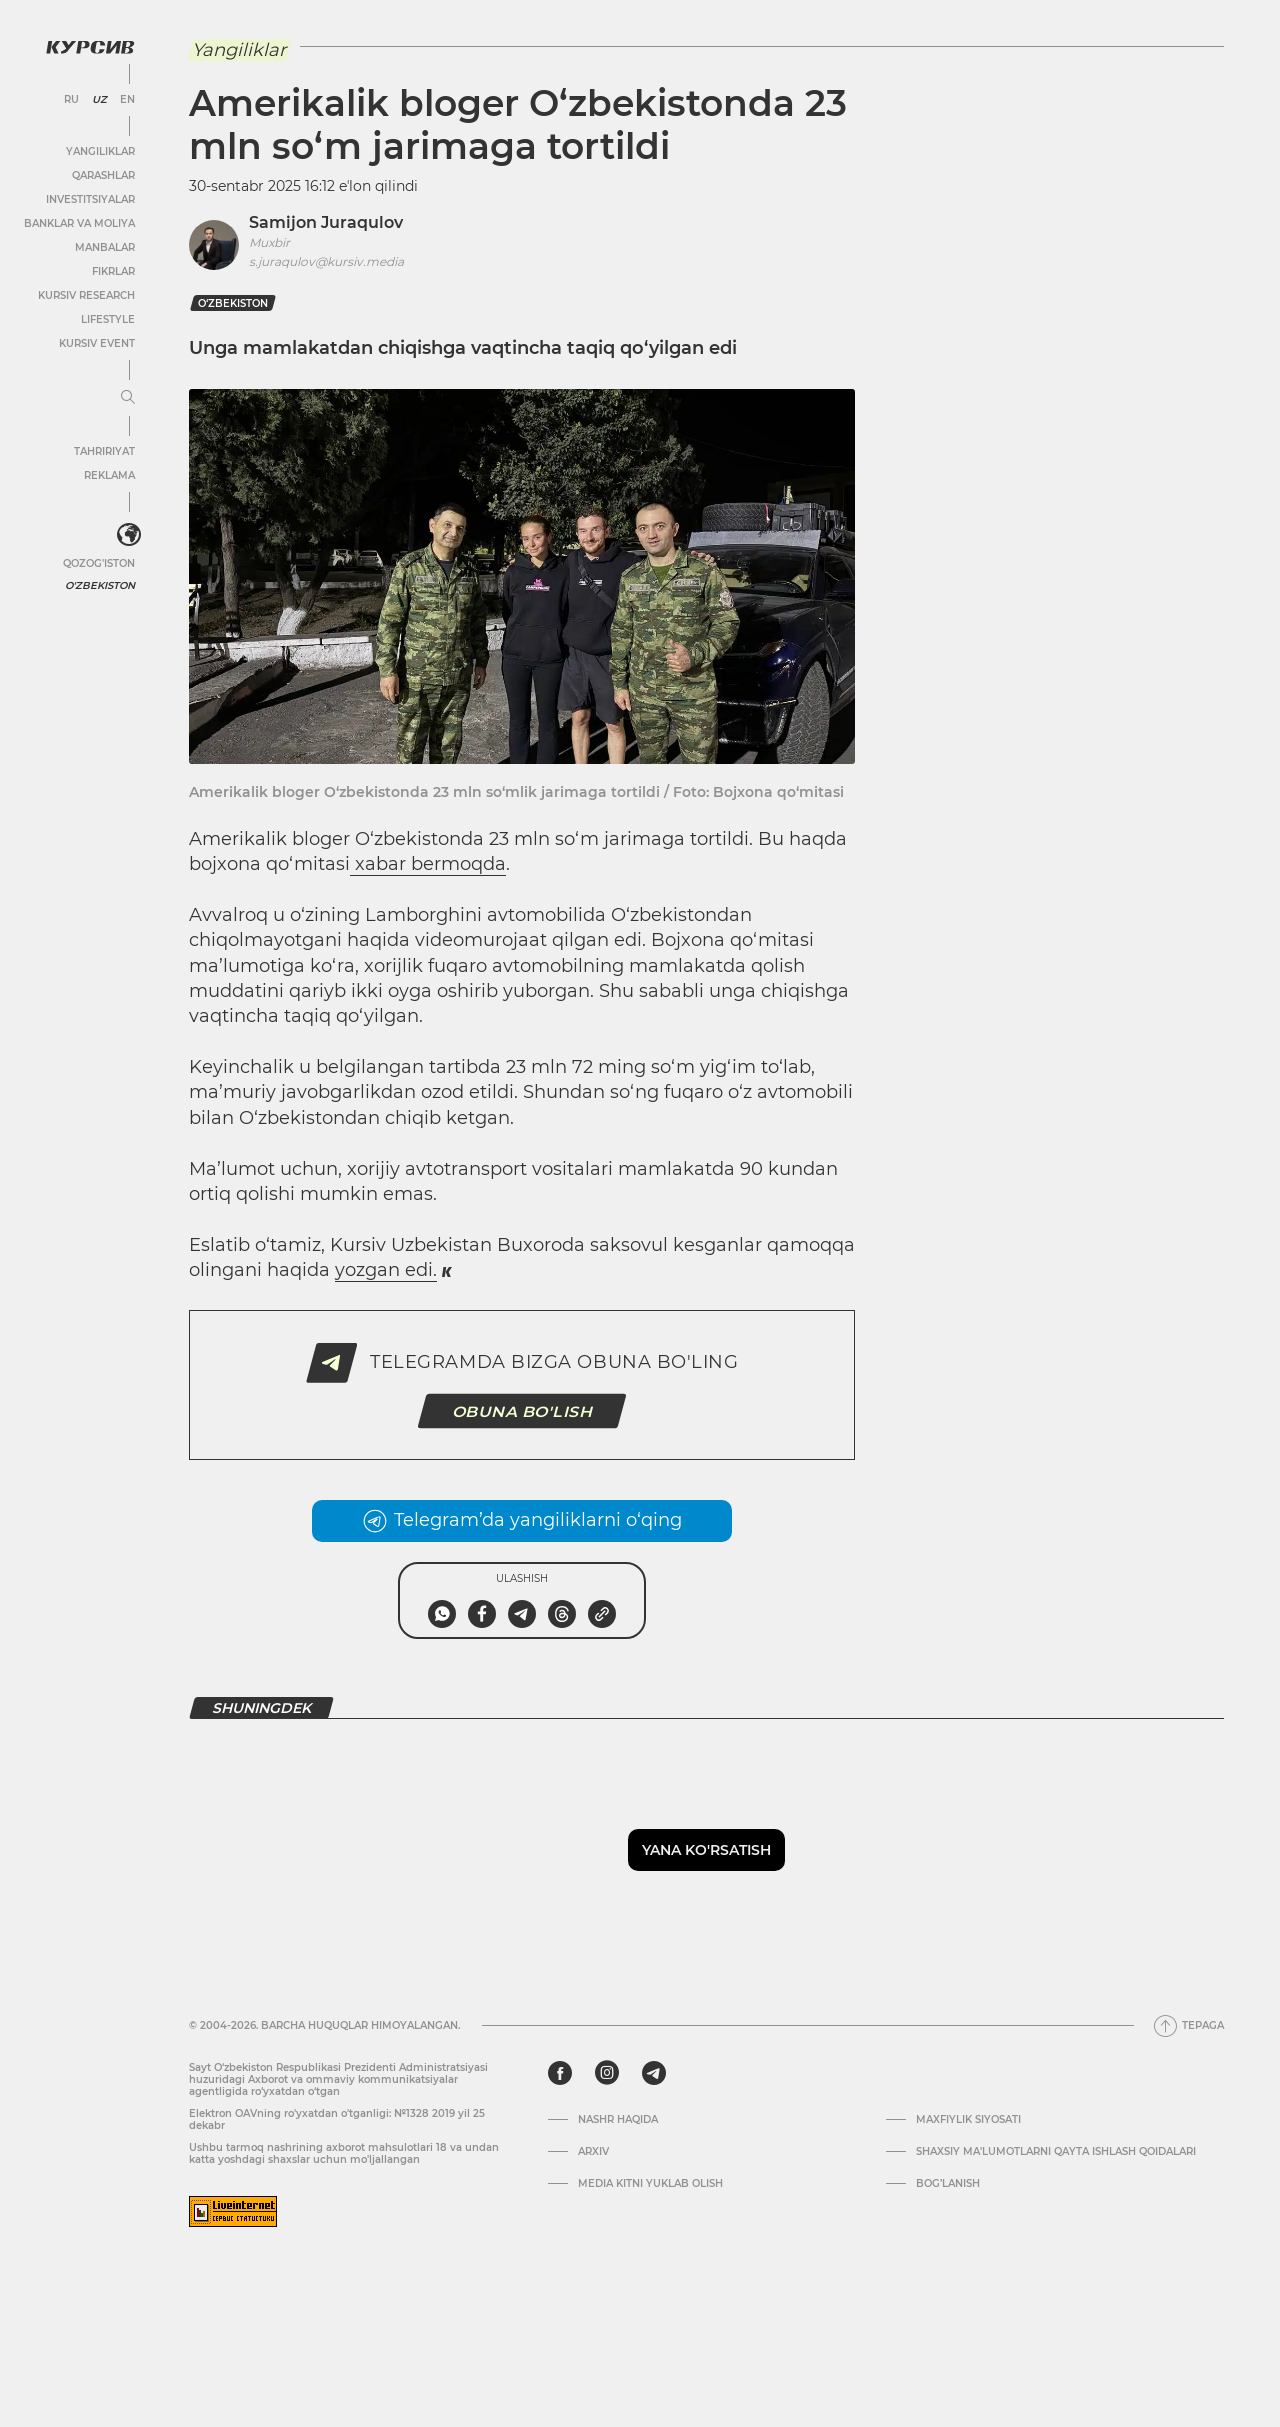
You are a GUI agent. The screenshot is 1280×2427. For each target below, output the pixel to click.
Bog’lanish (948, 2184)
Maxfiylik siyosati (968, 2120)
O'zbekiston (100, 585)
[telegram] (654, 2073)
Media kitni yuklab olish (650, 2184)
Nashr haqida (618, 2120)
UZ (99, 100)
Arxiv (593, 2152)
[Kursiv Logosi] (90, 47)
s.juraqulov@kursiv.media (326, 261)
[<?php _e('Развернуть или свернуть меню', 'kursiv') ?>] (129, 535)
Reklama (109, 475)
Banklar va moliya (79, 223)
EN (127, 100)
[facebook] (560, 2073)
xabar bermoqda (428, 864)
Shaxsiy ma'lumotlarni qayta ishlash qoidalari (1056, 2152)
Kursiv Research (86, 295)
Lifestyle (108, 319)
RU (71, 100)
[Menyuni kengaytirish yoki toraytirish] (128, 398)
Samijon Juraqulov (326, 222)
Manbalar (105, 247)
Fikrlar (113, 271)
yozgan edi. (386, 1270)
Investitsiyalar (90, 199)
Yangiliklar (100, 151)
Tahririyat (104, 451)
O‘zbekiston (233, 303)
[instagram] (607, 2073)
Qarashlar (103, 175)
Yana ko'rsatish (706, 1850)
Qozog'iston (99, 563)
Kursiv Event (97, 343)
